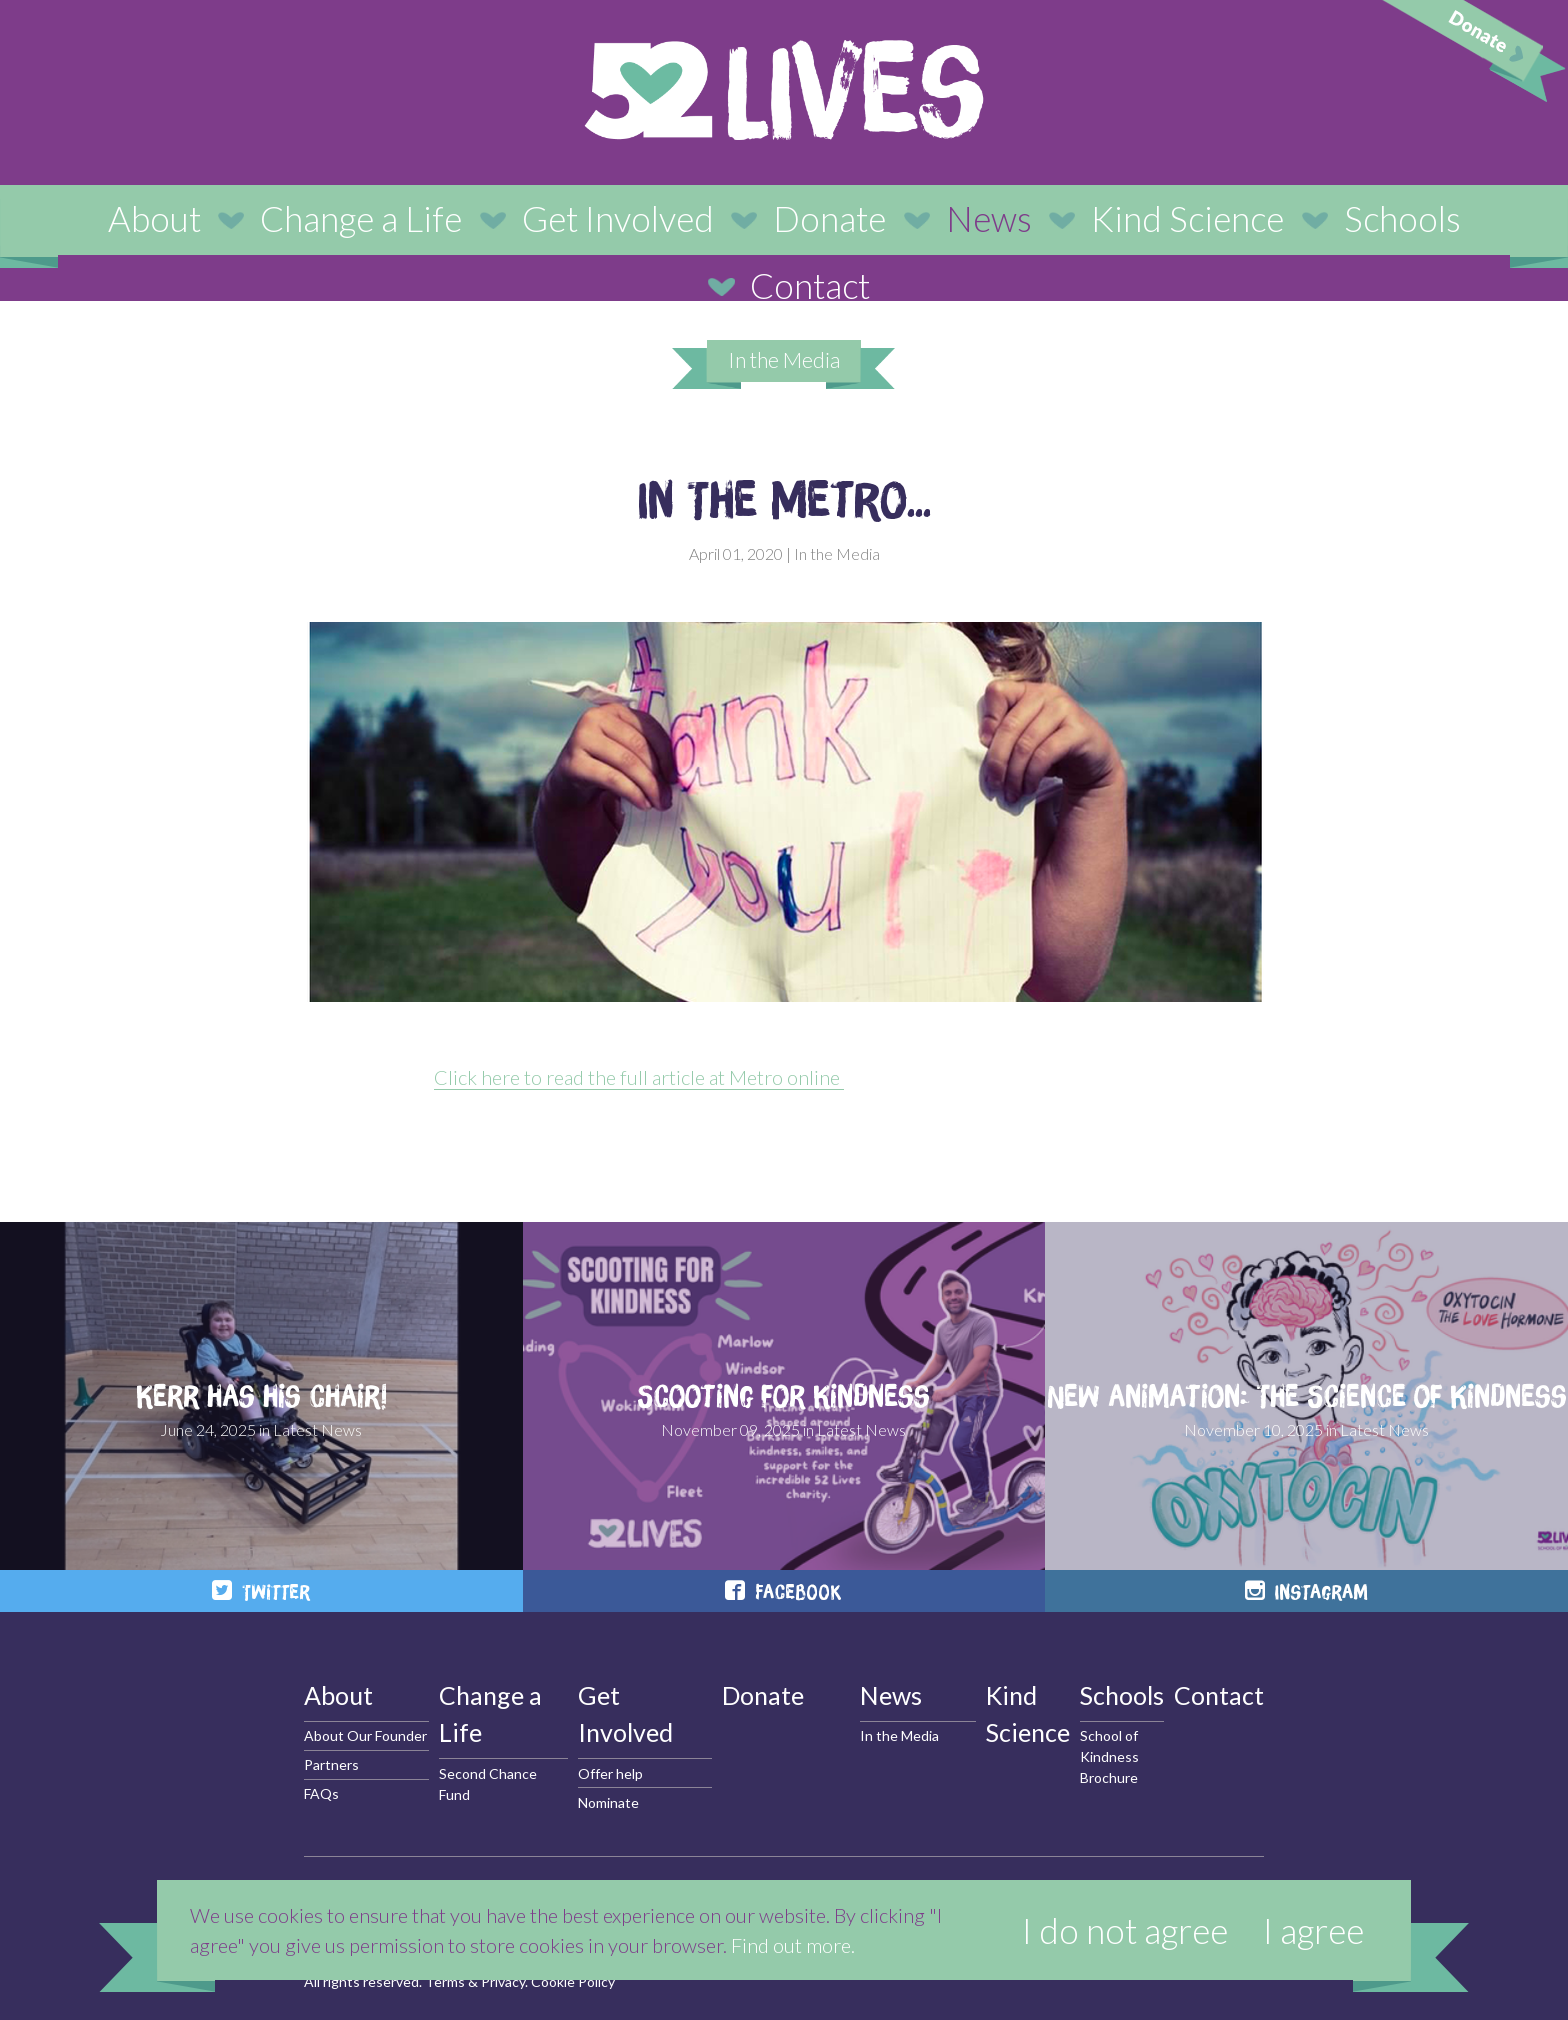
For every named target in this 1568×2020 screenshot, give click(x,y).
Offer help (610, 1773)
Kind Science (1187, 218)
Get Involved (618, 218)
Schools (1402, 218)
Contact (810, 285)
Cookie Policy (573, 1981)
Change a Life (361, 218)
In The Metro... (784, 499)
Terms (445, 1981)
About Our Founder (365, 1735)
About (154, 218)
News (989, 218)
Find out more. (793, 1945)
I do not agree (1125, 1930)
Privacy (503, 1981)
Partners (331, 1764)
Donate (829, 218)
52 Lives (784, 90)
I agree (1313, 1930)
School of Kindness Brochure (1109, 1756)
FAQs (321, 1793)
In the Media (784, 359)
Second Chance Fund (488, 1784)
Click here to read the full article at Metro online (639, 1077)
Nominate (608, 1802)
